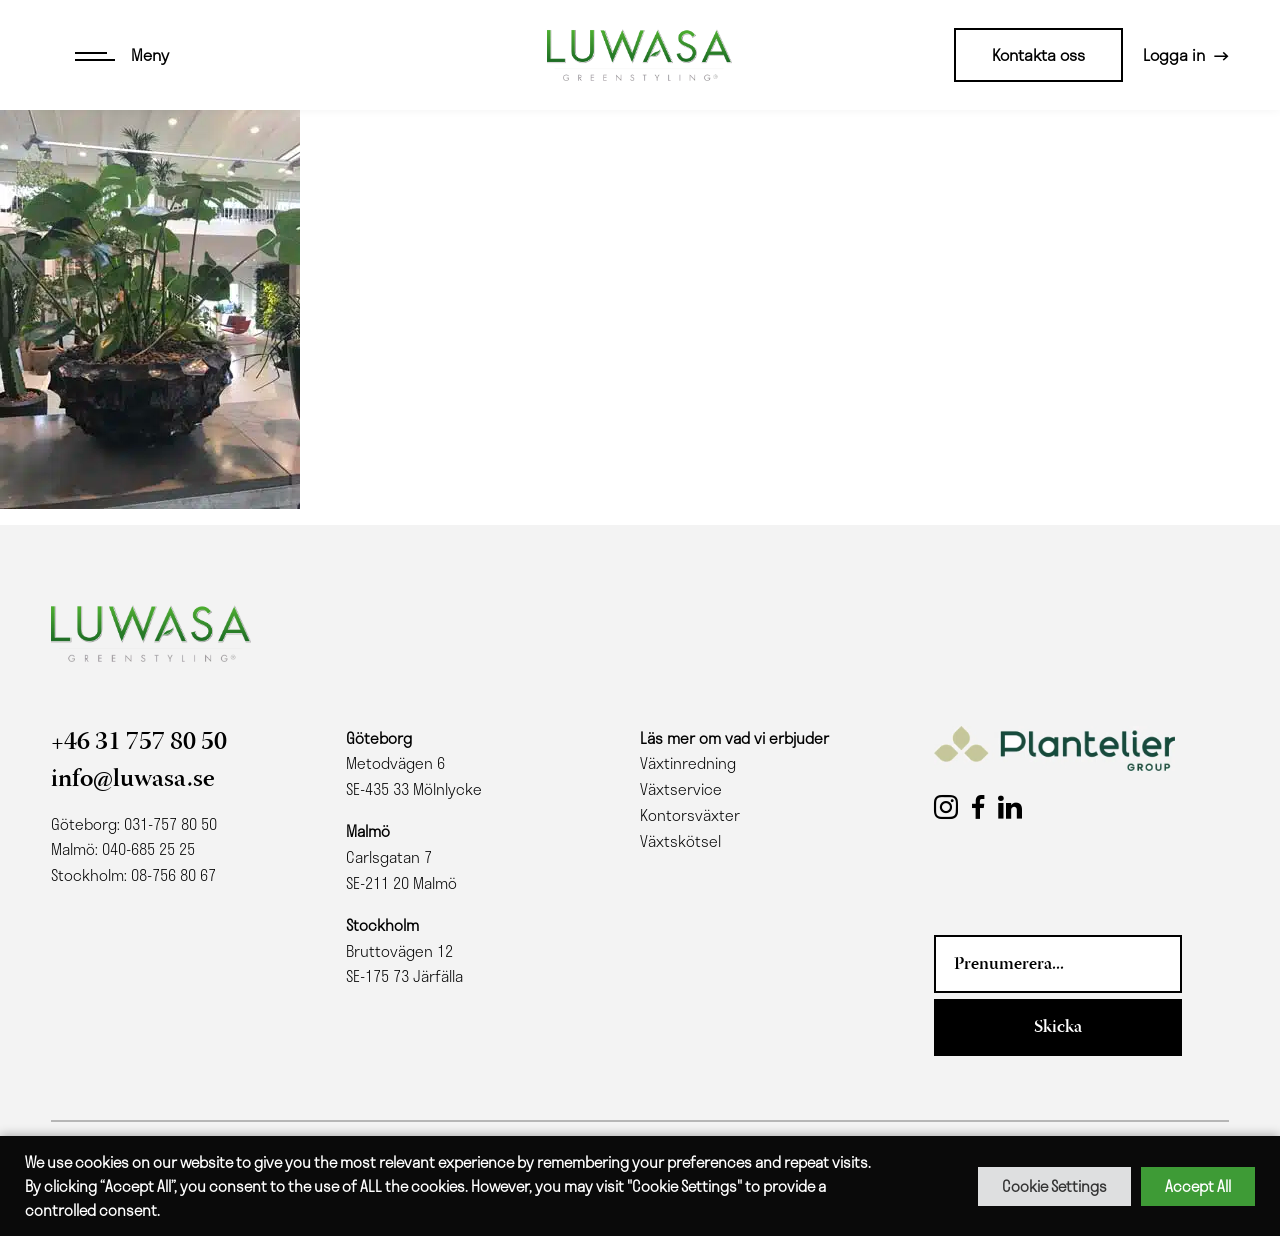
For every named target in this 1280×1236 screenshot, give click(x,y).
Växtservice (681, 789)
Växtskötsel (680, 841)
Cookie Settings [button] (1054, 1186)
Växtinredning (688, 763)
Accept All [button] (1198, 1186)
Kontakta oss (1038, 54)
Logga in (1174, 54)
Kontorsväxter (690, 815)
